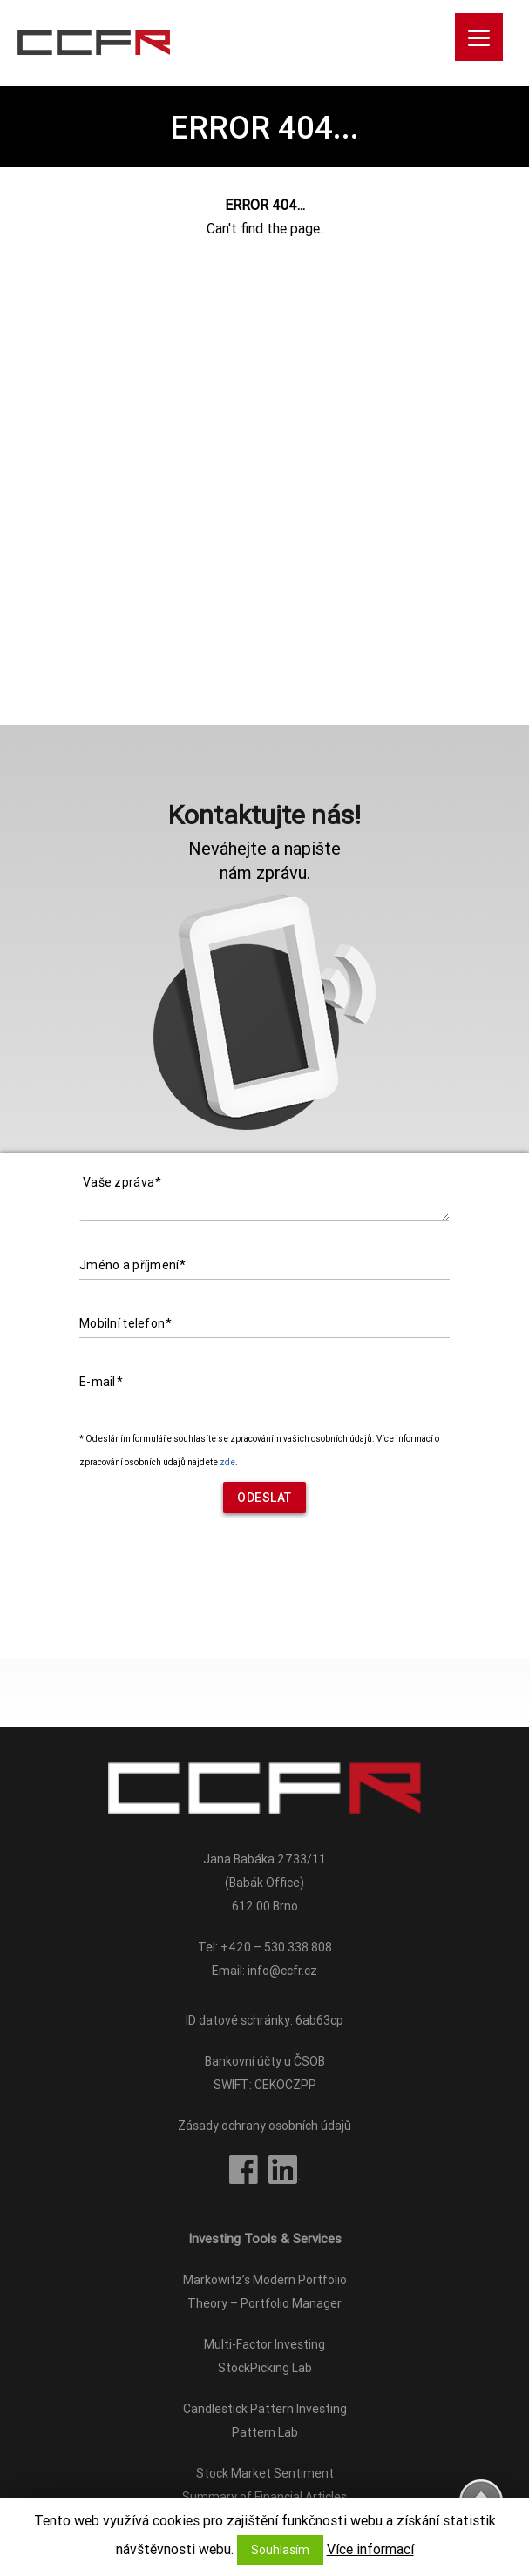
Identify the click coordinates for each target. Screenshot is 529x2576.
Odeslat (264, 1497)
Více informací (370, 2549)
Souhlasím (280, 2550)
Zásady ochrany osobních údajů (264, 2125)
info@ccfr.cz (282, 1970)
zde (227, 1462)
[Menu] (479, 37)
